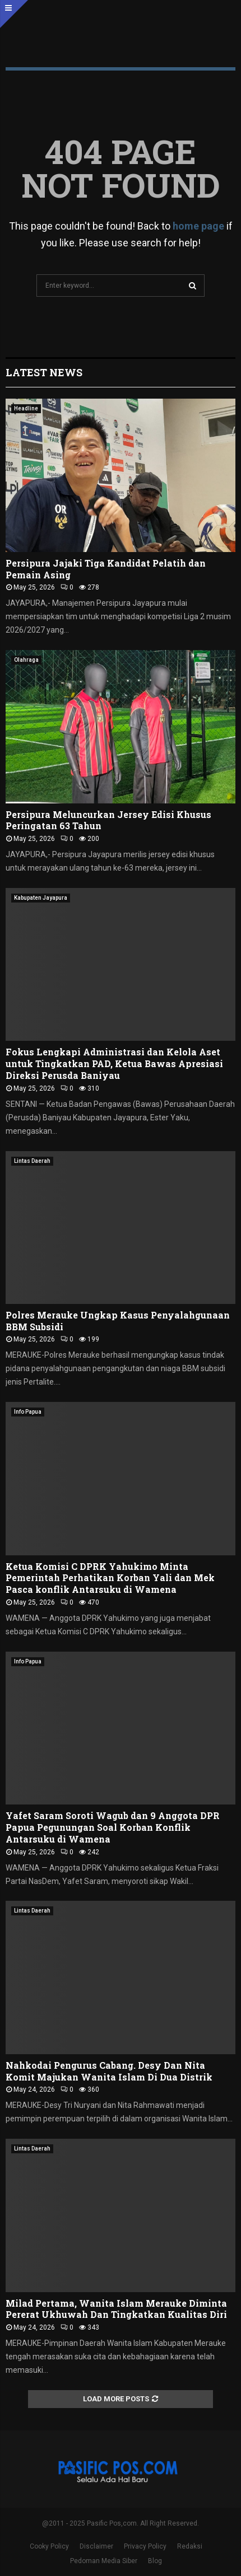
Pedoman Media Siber (103, 2561)
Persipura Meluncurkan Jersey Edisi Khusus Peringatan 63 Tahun (108, 820)
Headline (26, 408)
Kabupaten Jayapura (40, 898)
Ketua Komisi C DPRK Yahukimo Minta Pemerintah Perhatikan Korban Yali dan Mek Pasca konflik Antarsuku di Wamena (110, 1578)
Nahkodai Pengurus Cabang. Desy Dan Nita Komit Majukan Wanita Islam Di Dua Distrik (109, 2071)
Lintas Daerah (32, 1161)
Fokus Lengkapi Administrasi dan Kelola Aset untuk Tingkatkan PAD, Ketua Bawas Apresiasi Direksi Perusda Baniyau (114, 1063)
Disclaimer (96, 2546)
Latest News (44, 372)
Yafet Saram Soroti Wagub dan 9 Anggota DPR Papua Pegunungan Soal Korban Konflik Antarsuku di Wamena (113, 1827)
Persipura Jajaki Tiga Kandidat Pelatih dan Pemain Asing (106, 569)
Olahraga (26, 660)
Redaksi (189, 2546)
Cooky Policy (49, 2546)
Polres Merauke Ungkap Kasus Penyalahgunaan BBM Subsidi (118, 1321)
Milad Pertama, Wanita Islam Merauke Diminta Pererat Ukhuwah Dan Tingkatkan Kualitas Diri (116, 2309)
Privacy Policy (145, 2546)
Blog (155, 2561)
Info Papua (27, 1412)
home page (198, 226)
